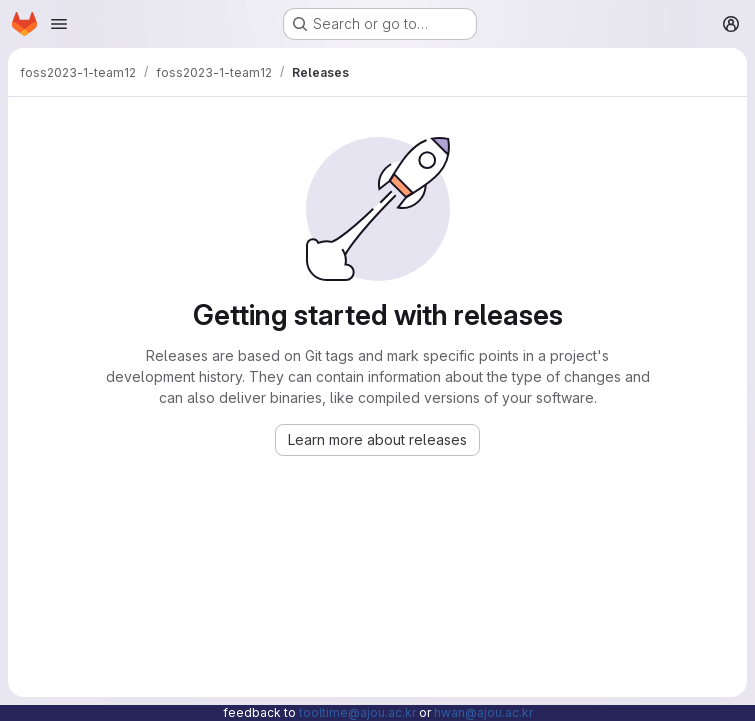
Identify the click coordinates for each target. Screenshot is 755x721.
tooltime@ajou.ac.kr (357, 712)
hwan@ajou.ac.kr (483, 712)
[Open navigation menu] (59, 24)
